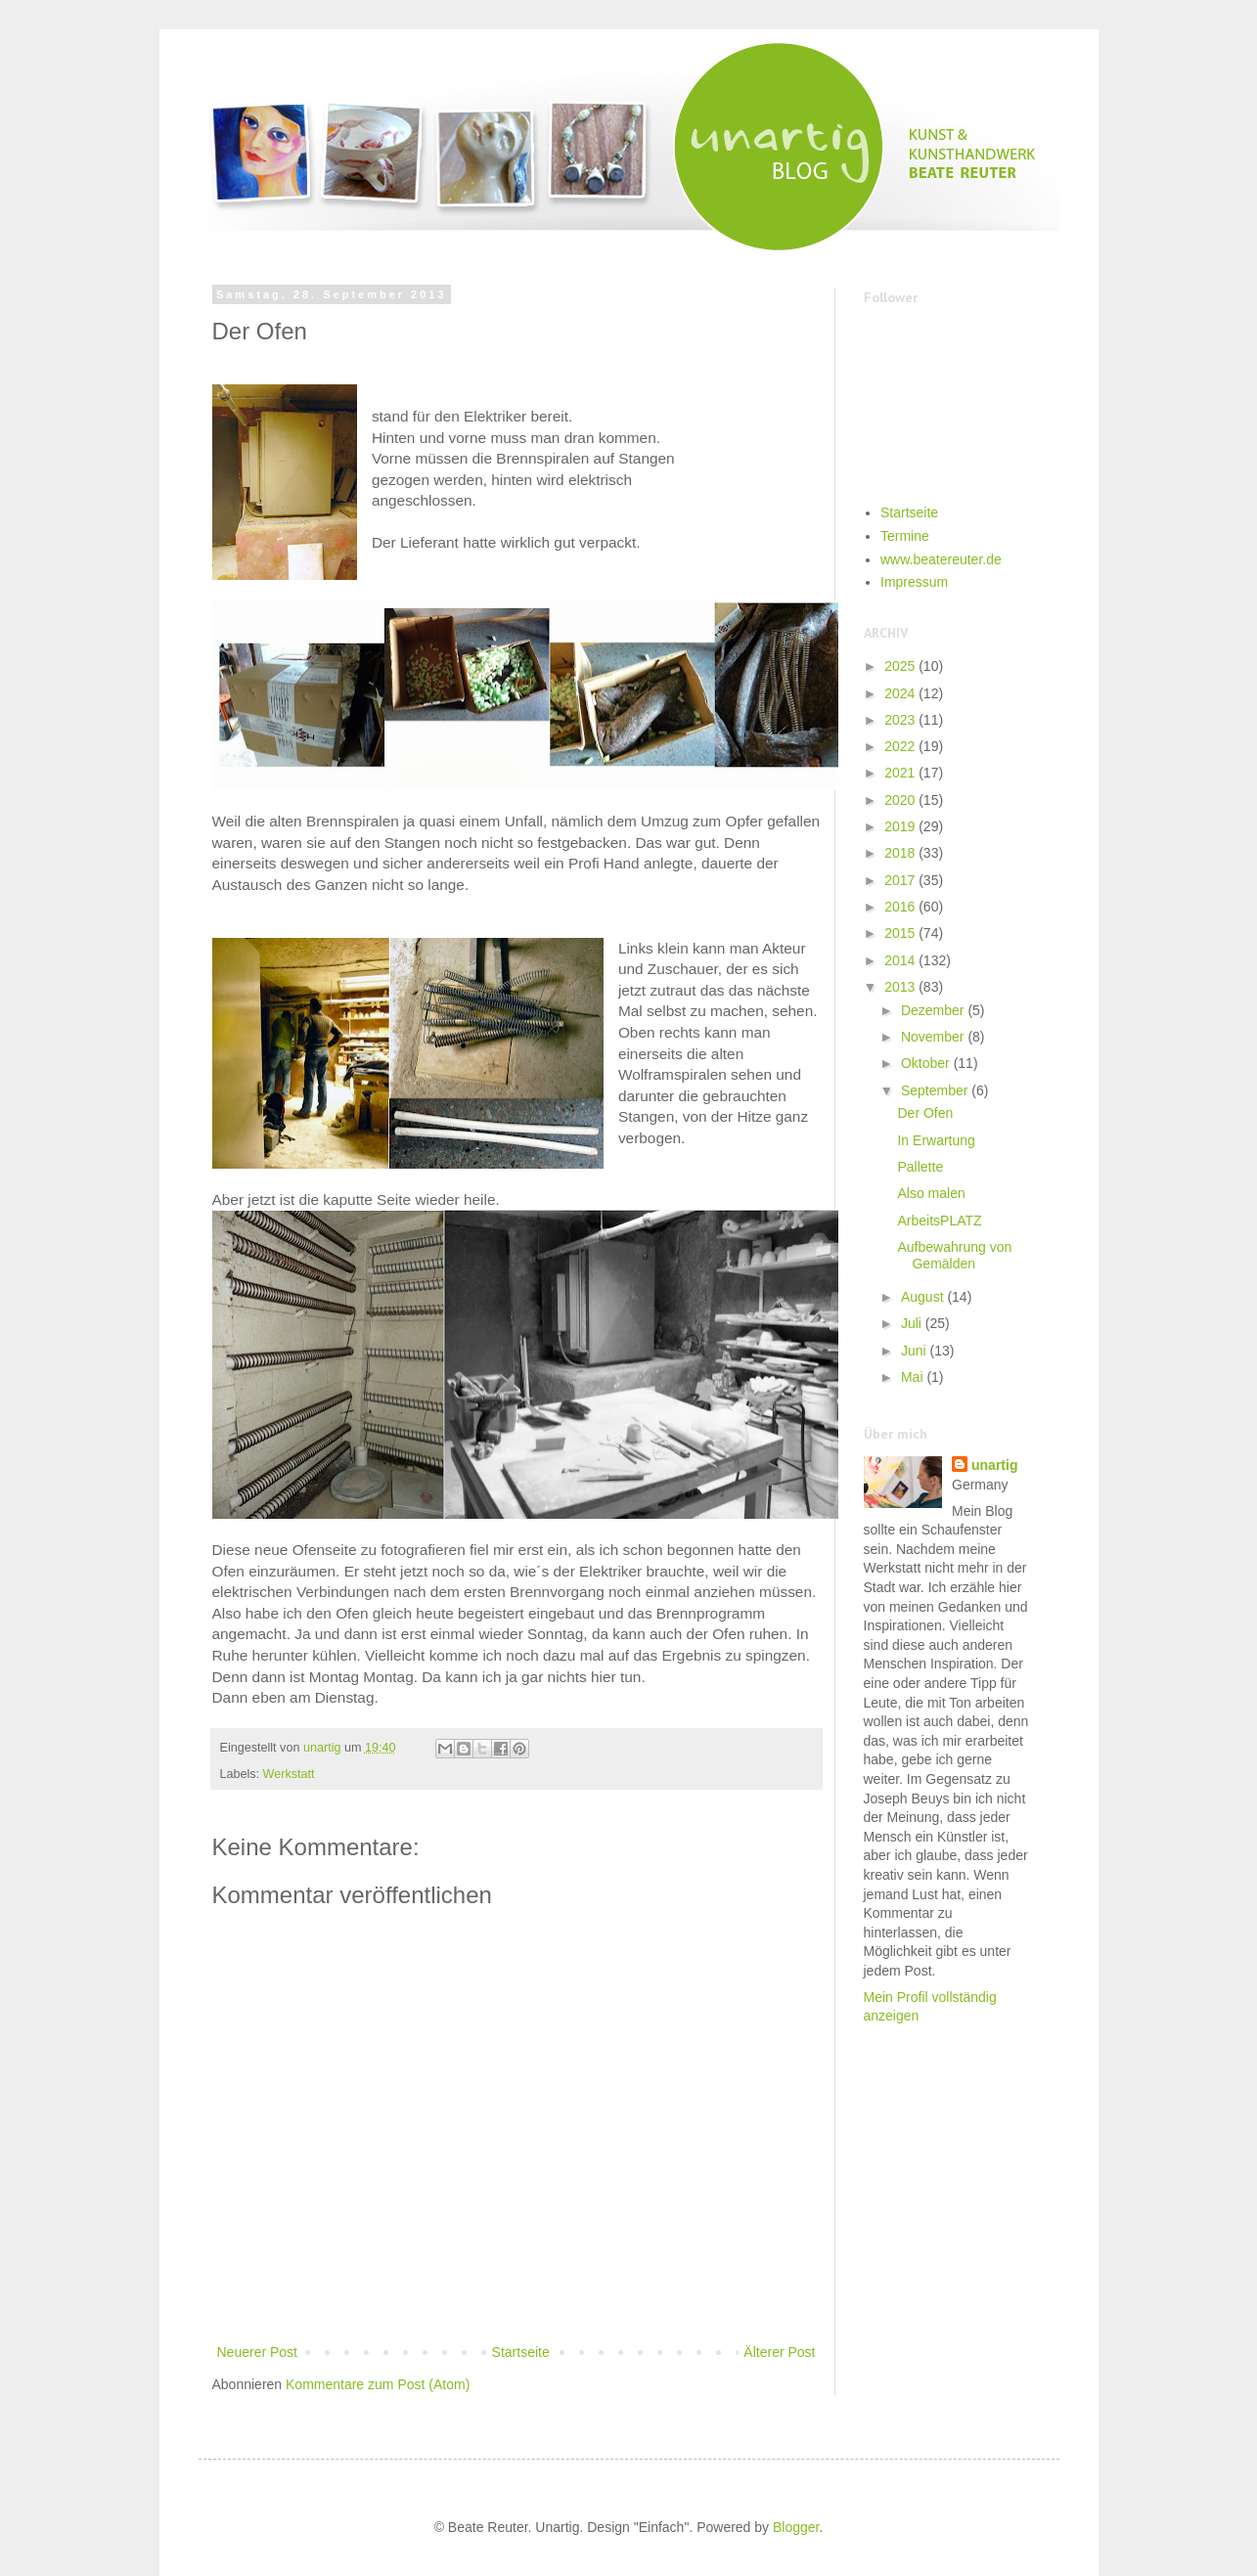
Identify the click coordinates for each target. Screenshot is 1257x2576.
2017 (901, 880)
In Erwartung (935, 1140)
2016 (901, 906)
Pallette (920, 1167)
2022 (901, 746)
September (936, 1090)
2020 (901, 800)
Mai (913, 1377)
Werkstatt (289, 1774)
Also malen (931, 1193)
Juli (913, 1323)
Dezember (934, 1010)
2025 (901, 666)
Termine (904, 536)
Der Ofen (925, 1113)
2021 (901, 772)
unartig (994, 1465)
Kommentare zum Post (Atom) (378, 2384)
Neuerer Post (257, 2352)
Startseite (521, 2352)
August (924, 1297)
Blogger (796, 2527)
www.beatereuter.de (941, 559)
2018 (901, 853)
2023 (901, 720)
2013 (901, 987)
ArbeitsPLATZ (939, 1220)
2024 (901, 693)
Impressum (914, 582)
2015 (901, 933)
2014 (901, 960)
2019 (901, 826)
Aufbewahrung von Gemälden (954, 1255)
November (934, 1036)
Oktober (927, 1063)
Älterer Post (779, 2352)
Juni (915, 1350)
